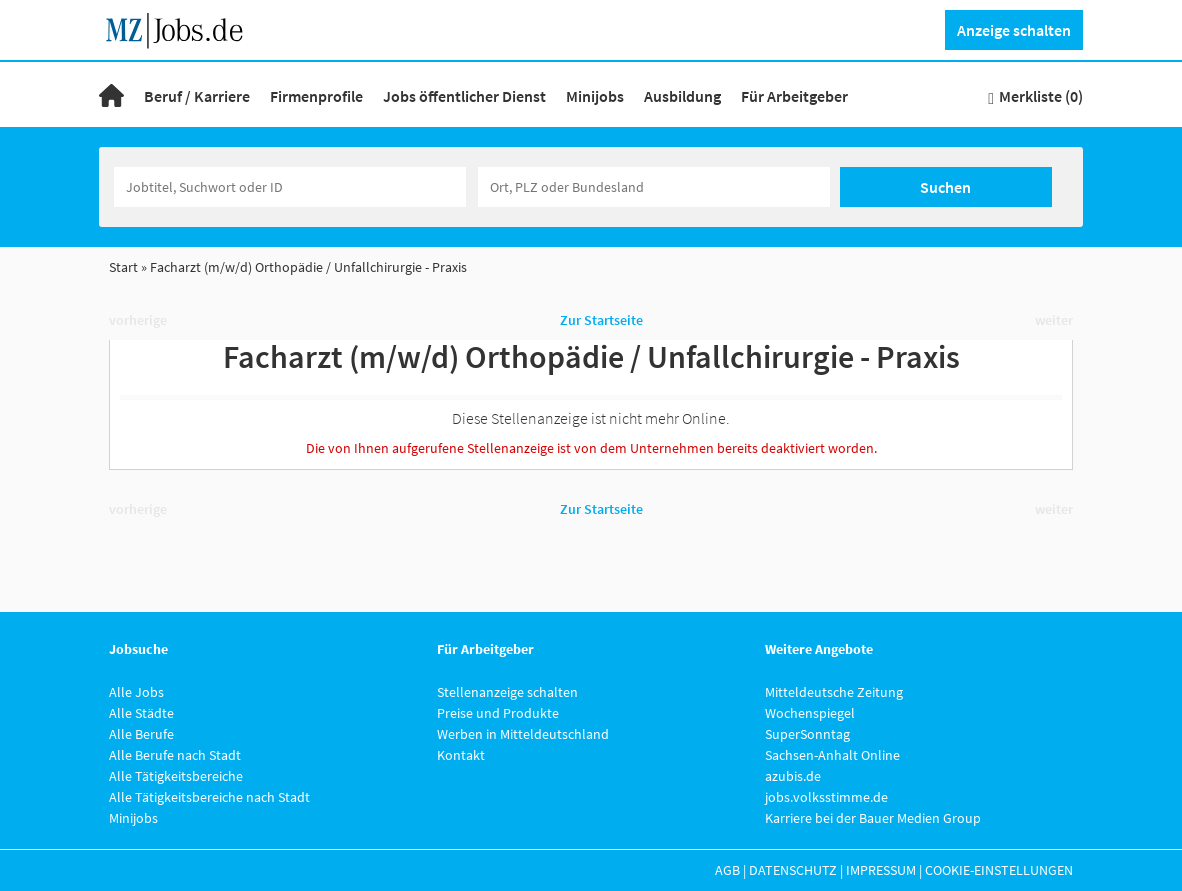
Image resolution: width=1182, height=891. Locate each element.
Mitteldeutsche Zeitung (834, 692)
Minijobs (595, 96)
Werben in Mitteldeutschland (523, 734)
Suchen (945, 187)
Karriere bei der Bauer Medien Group (873, 818)
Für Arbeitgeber (794, 96)
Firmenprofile (316, 96)
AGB (727, 870)
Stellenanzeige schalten (507, 692)
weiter (1054, 320)
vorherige (138, 320)
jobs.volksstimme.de (826, 797)
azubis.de (793, 776)
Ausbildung (682, 96)
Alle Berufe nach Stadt (175, 755)
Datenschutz (793, 870)
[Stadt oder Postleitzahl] (654, 187)
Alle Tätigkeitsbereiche (176, 776)
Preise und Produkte (498, 713)
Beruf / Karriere (197, 96)
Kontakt (461, 755)
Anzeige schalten (1014, 30)
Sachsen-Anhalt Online (832, 755)
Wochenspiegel (810, 713)
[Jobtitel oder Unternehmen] (290, 187)
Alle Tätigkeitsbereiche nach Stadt (209, 797)
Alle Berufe (141, 734)
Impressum (881, 870)
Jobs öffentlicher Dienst (464, 96)
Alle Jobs (136, 692)
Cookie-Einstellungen (999, 870)
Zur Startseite (601, 320)
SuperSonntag (807, 734)
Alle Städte (141, 713)
